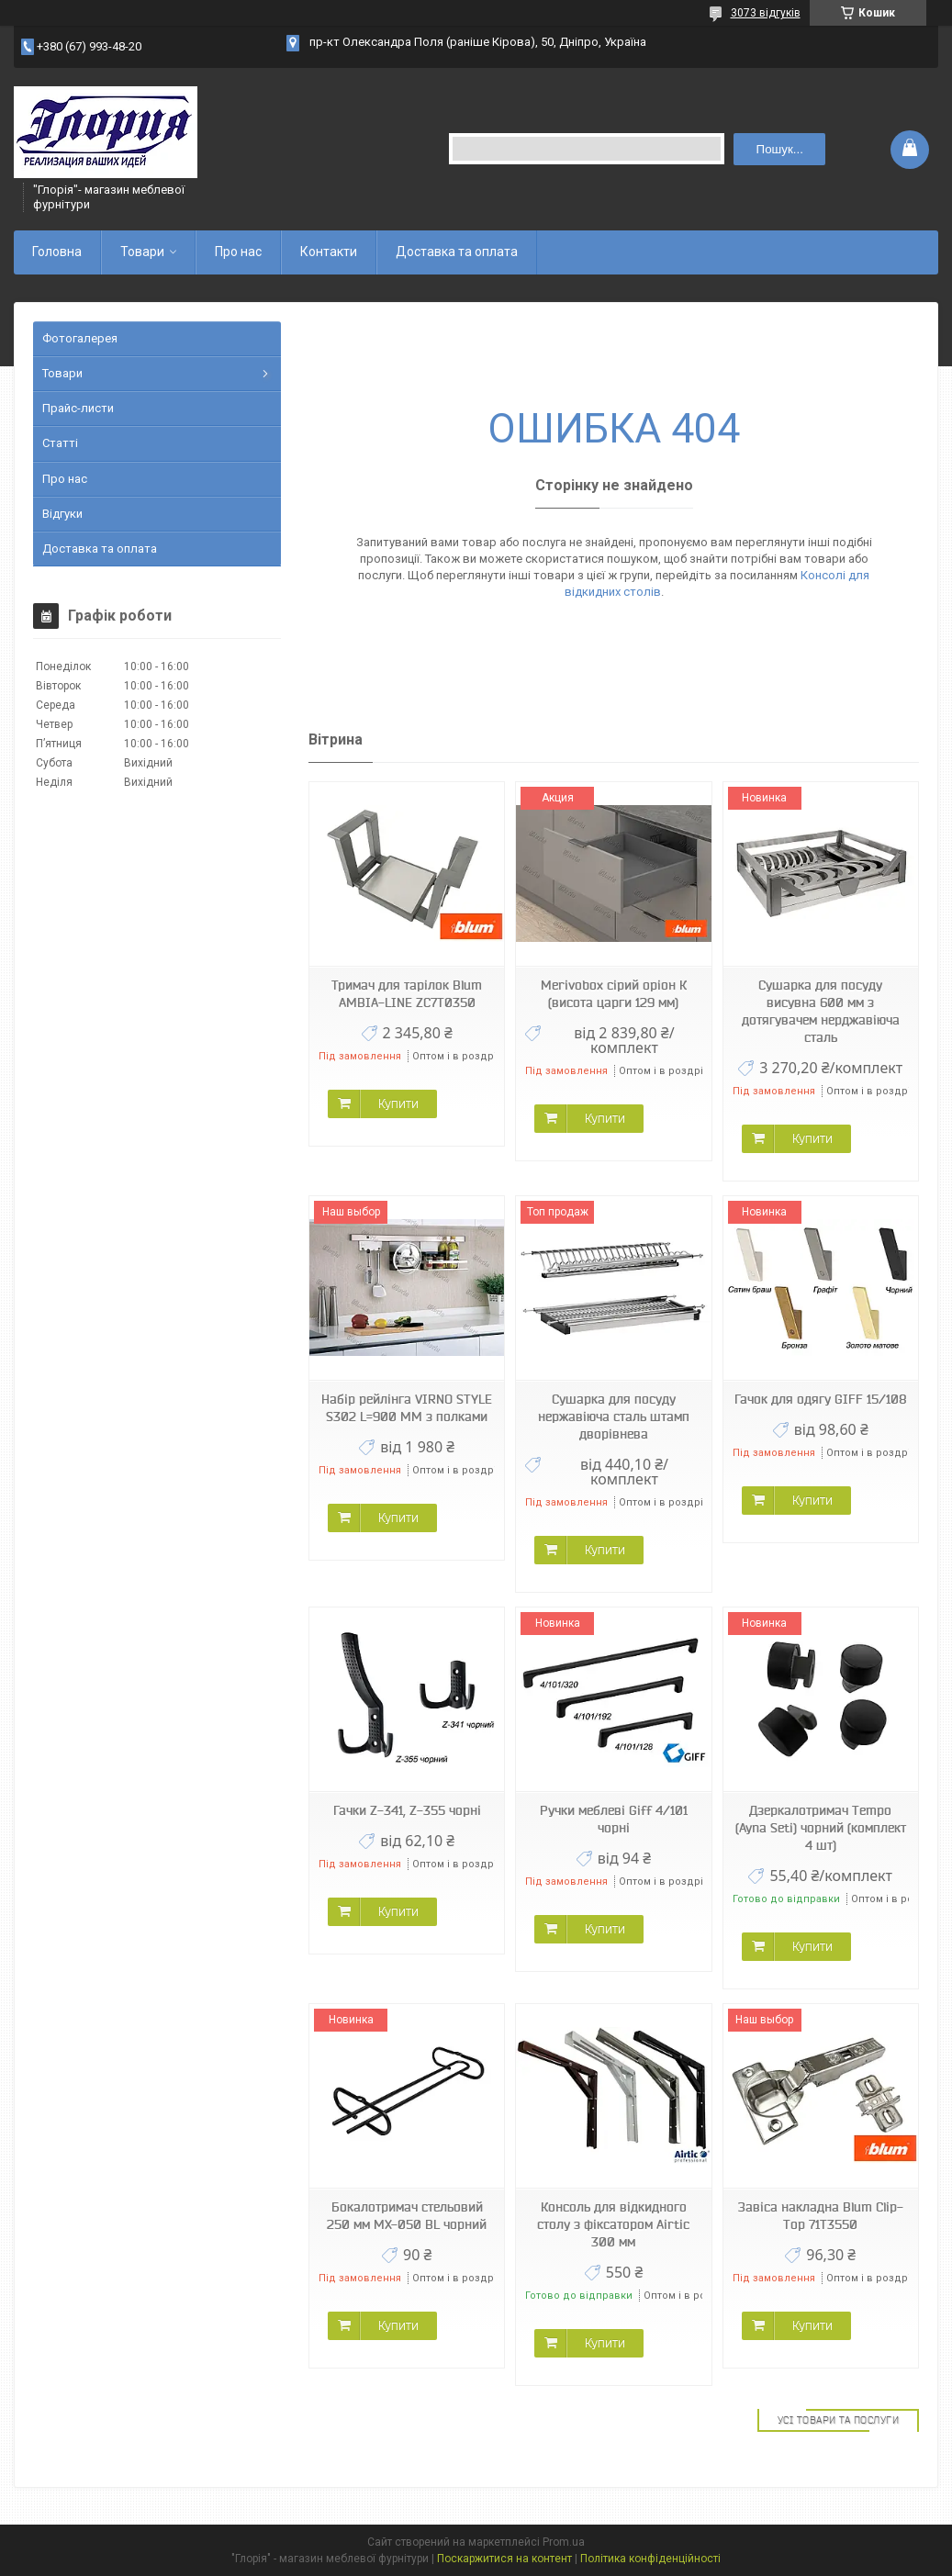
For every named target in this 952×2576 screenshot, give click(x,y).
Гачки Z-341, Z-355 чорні (407, 1810)
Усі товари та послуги (839, 2419)
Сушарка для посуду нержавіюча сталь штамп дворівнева (613, 1416)
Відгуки (62, 514)
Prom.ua (564, 2542)
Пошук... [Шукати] (779, 149)
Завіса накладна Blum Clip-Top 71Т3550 (820, 2216)
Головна (57, 251)
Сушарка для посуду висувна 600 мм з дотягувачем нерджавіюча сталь (821, 1011)
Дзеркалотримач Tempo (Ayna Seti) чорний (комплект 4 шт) (820, 1828)
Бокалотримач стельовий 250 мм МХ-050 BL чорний (407, 2216)
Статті (60, 443)
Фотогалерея (80, 338)
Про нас (238, 251)
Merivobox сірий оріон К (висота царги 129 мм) (614, 994)
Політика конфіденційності (650, 2558)
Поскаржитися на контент (504, 2558)
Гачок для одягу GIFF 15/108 (820, 1399)
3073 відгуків (766, 12)
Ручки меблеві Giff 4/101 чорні (614, 1819)
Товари (142, 251)
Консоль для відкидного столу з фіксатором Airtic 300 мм (613, 2224)
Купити (398, 1103)
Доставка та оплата (457, 251)
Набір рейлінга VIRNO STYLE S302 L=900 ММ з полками (406, 1408)
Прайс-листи (78, 408)
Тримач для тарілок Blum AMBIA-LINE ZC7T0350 (406, 994)
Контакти (328, 251)
